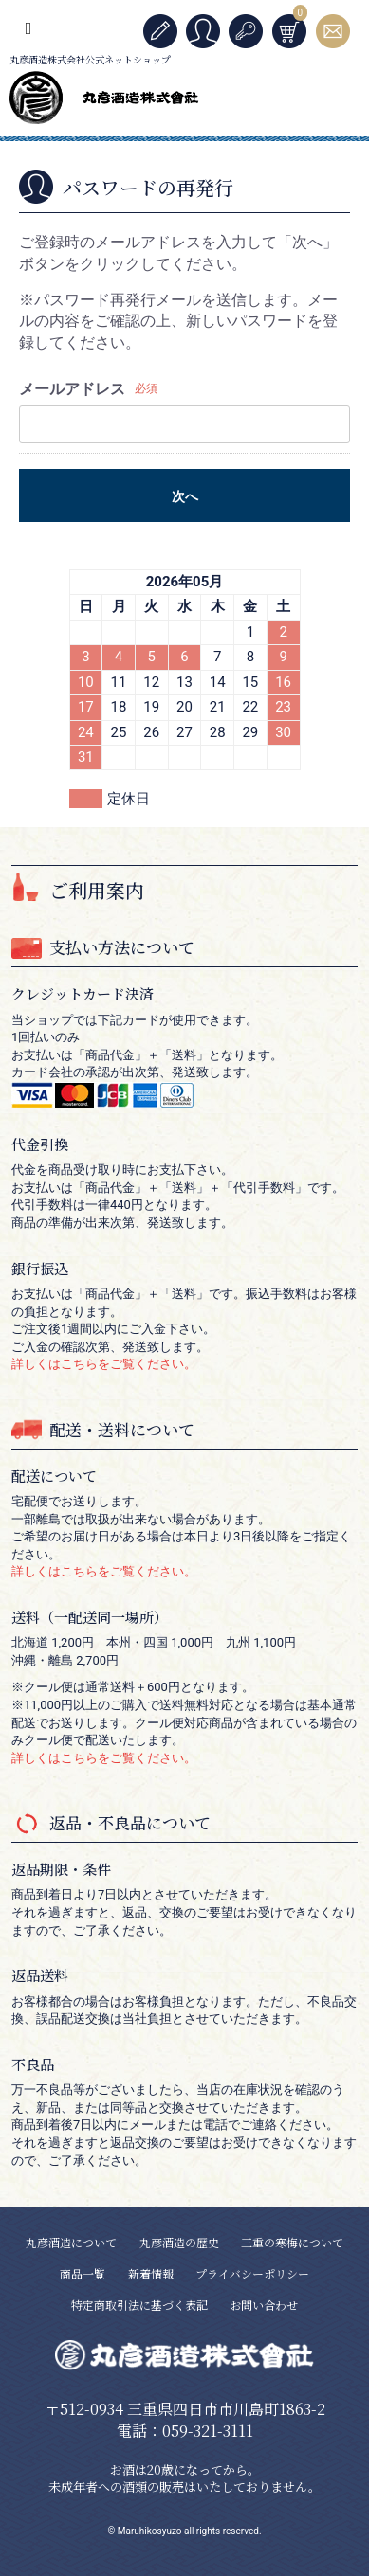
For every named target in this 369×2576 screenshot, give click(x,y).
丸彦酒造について (71, 2242)
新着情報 (151, 2273)
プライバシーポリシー (252, 2273)
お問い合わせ (264, 2305)
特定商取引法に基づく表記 (139, 2305)
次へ (185, 496)
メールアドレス (72, 389)
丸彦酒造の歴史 (179, 2242)
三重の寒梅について (292, 2242)
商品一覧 (82, 2273)
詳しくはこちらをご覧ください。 (103, 1364)
